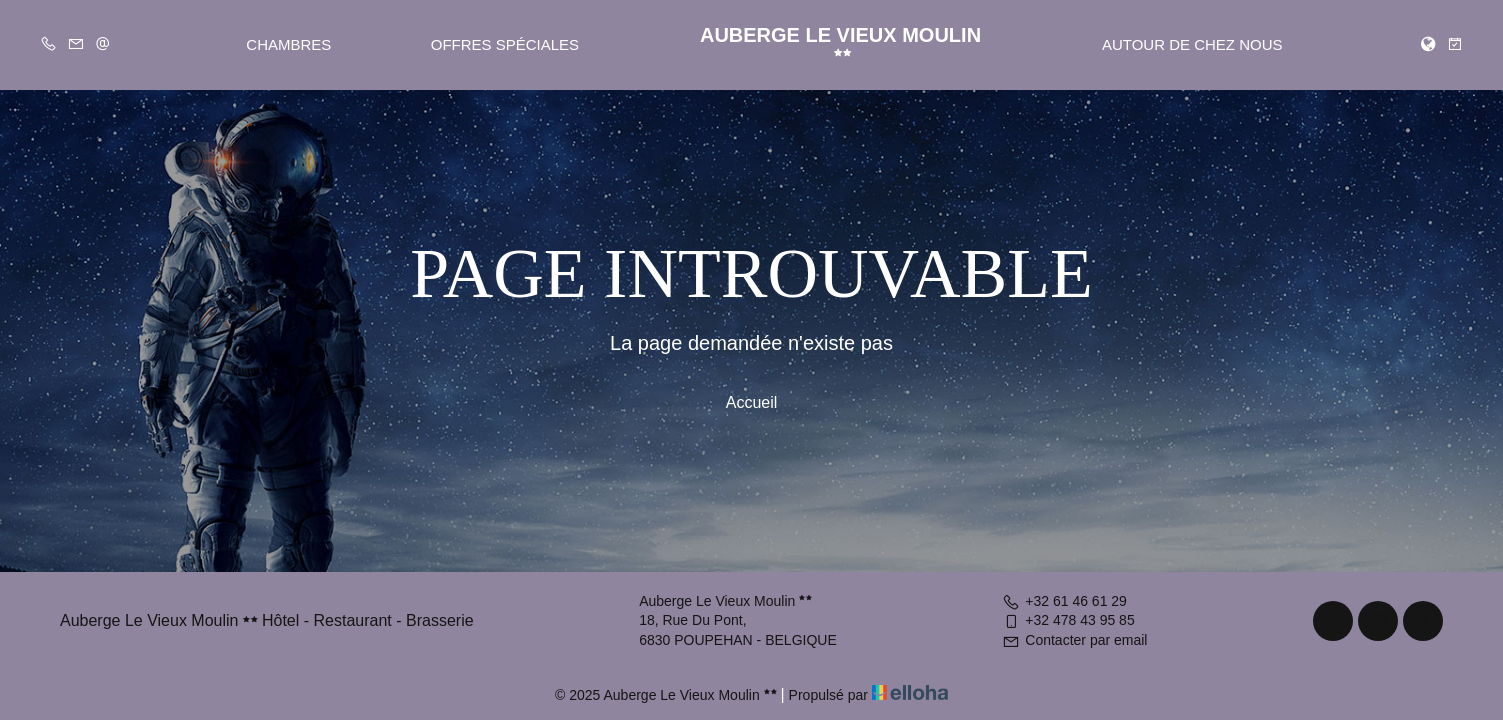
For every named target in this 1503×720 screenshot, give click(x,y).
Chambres (288, 44)
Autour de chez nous (1192, 44)
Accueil (752, 402)
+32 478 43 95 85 (1068, 620)
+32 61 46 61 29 (1064, 601)
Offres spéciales (505, 44)
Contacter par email (1074, 640)
